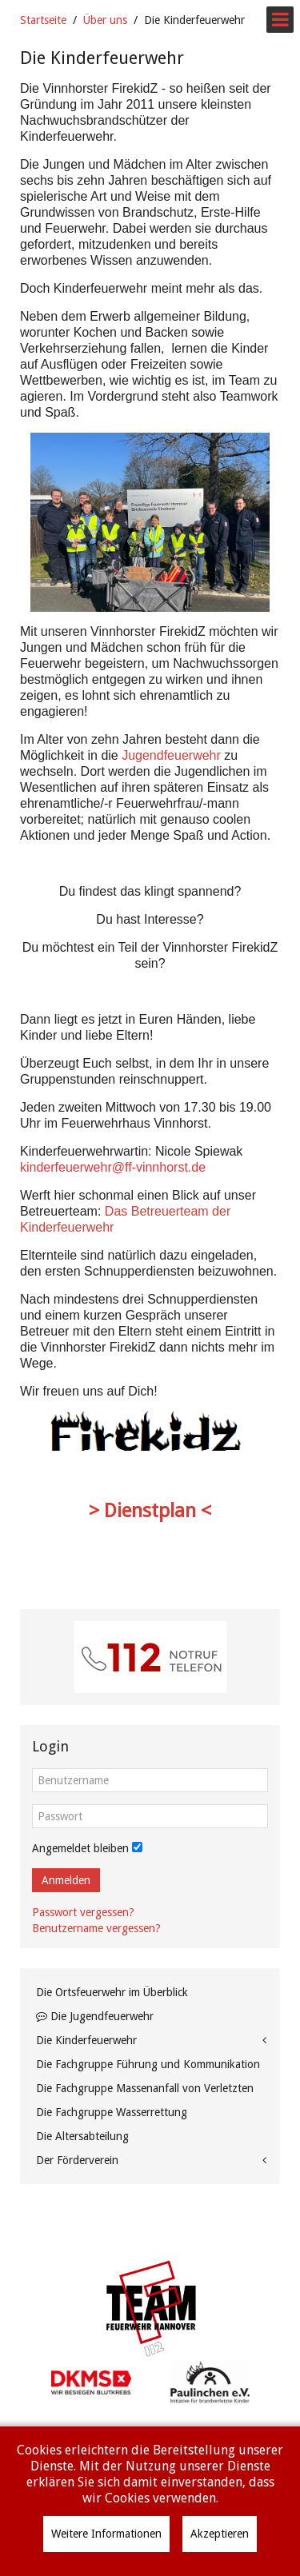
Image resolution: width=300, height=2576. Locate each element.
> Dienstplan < (150, 1511)
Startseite (43, 20)
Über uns (105, 20)
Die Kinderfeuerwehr (86, 2040)
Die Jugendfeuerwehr (95, 2016)
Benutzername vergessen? (96, 1928)
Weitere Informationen (106, 2533)
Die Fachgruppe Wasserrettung (111, 2112)
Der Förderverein (77, 2160)
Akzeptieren (219, 2533)
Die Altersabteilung (82, 2136)
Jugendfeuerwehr (171, 755)
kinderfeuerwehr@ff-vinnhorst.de (113, 1167)
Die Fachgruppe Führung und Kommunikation (148, 2064)
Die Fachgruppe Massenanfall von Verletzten (145, 2088)
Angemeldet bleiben (80, 1848)
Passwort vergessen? (83, 1912)
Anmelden (66, 1880)
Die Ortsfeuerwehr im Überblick (112, 1992)
